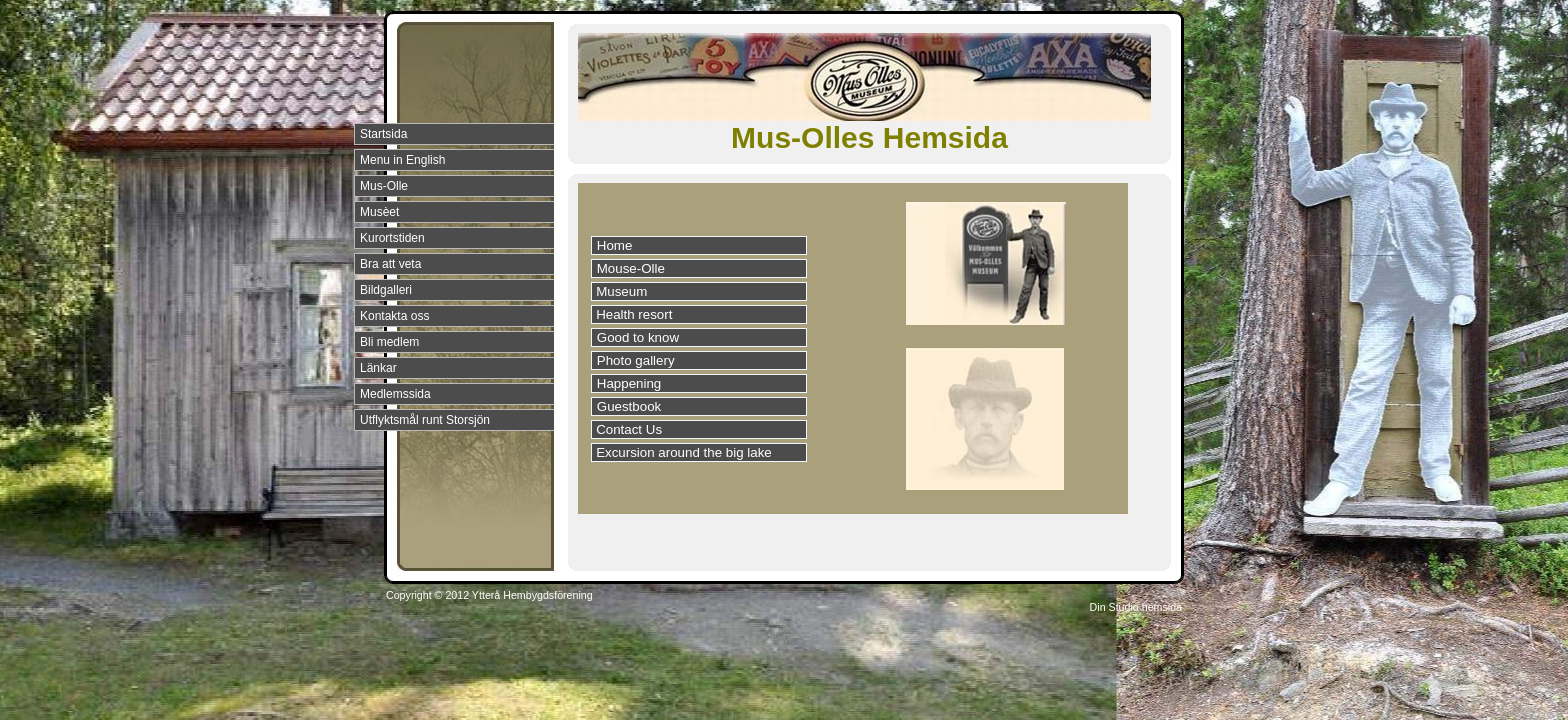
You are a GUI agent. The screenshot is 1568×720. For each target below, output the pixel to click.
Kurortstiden (392, 238)
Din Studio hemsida (1136, 607)
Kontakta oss (394, 316)
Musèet (379, 212)
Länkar (378, 368)
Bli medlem (389, 342)
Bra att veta (390, 264)
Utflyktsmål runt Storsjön (425, 420)
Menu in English (402, 160)
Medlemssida (395, 394)
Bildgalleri (386, 290)
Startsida (383, 134)
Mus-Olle (384, 186)
